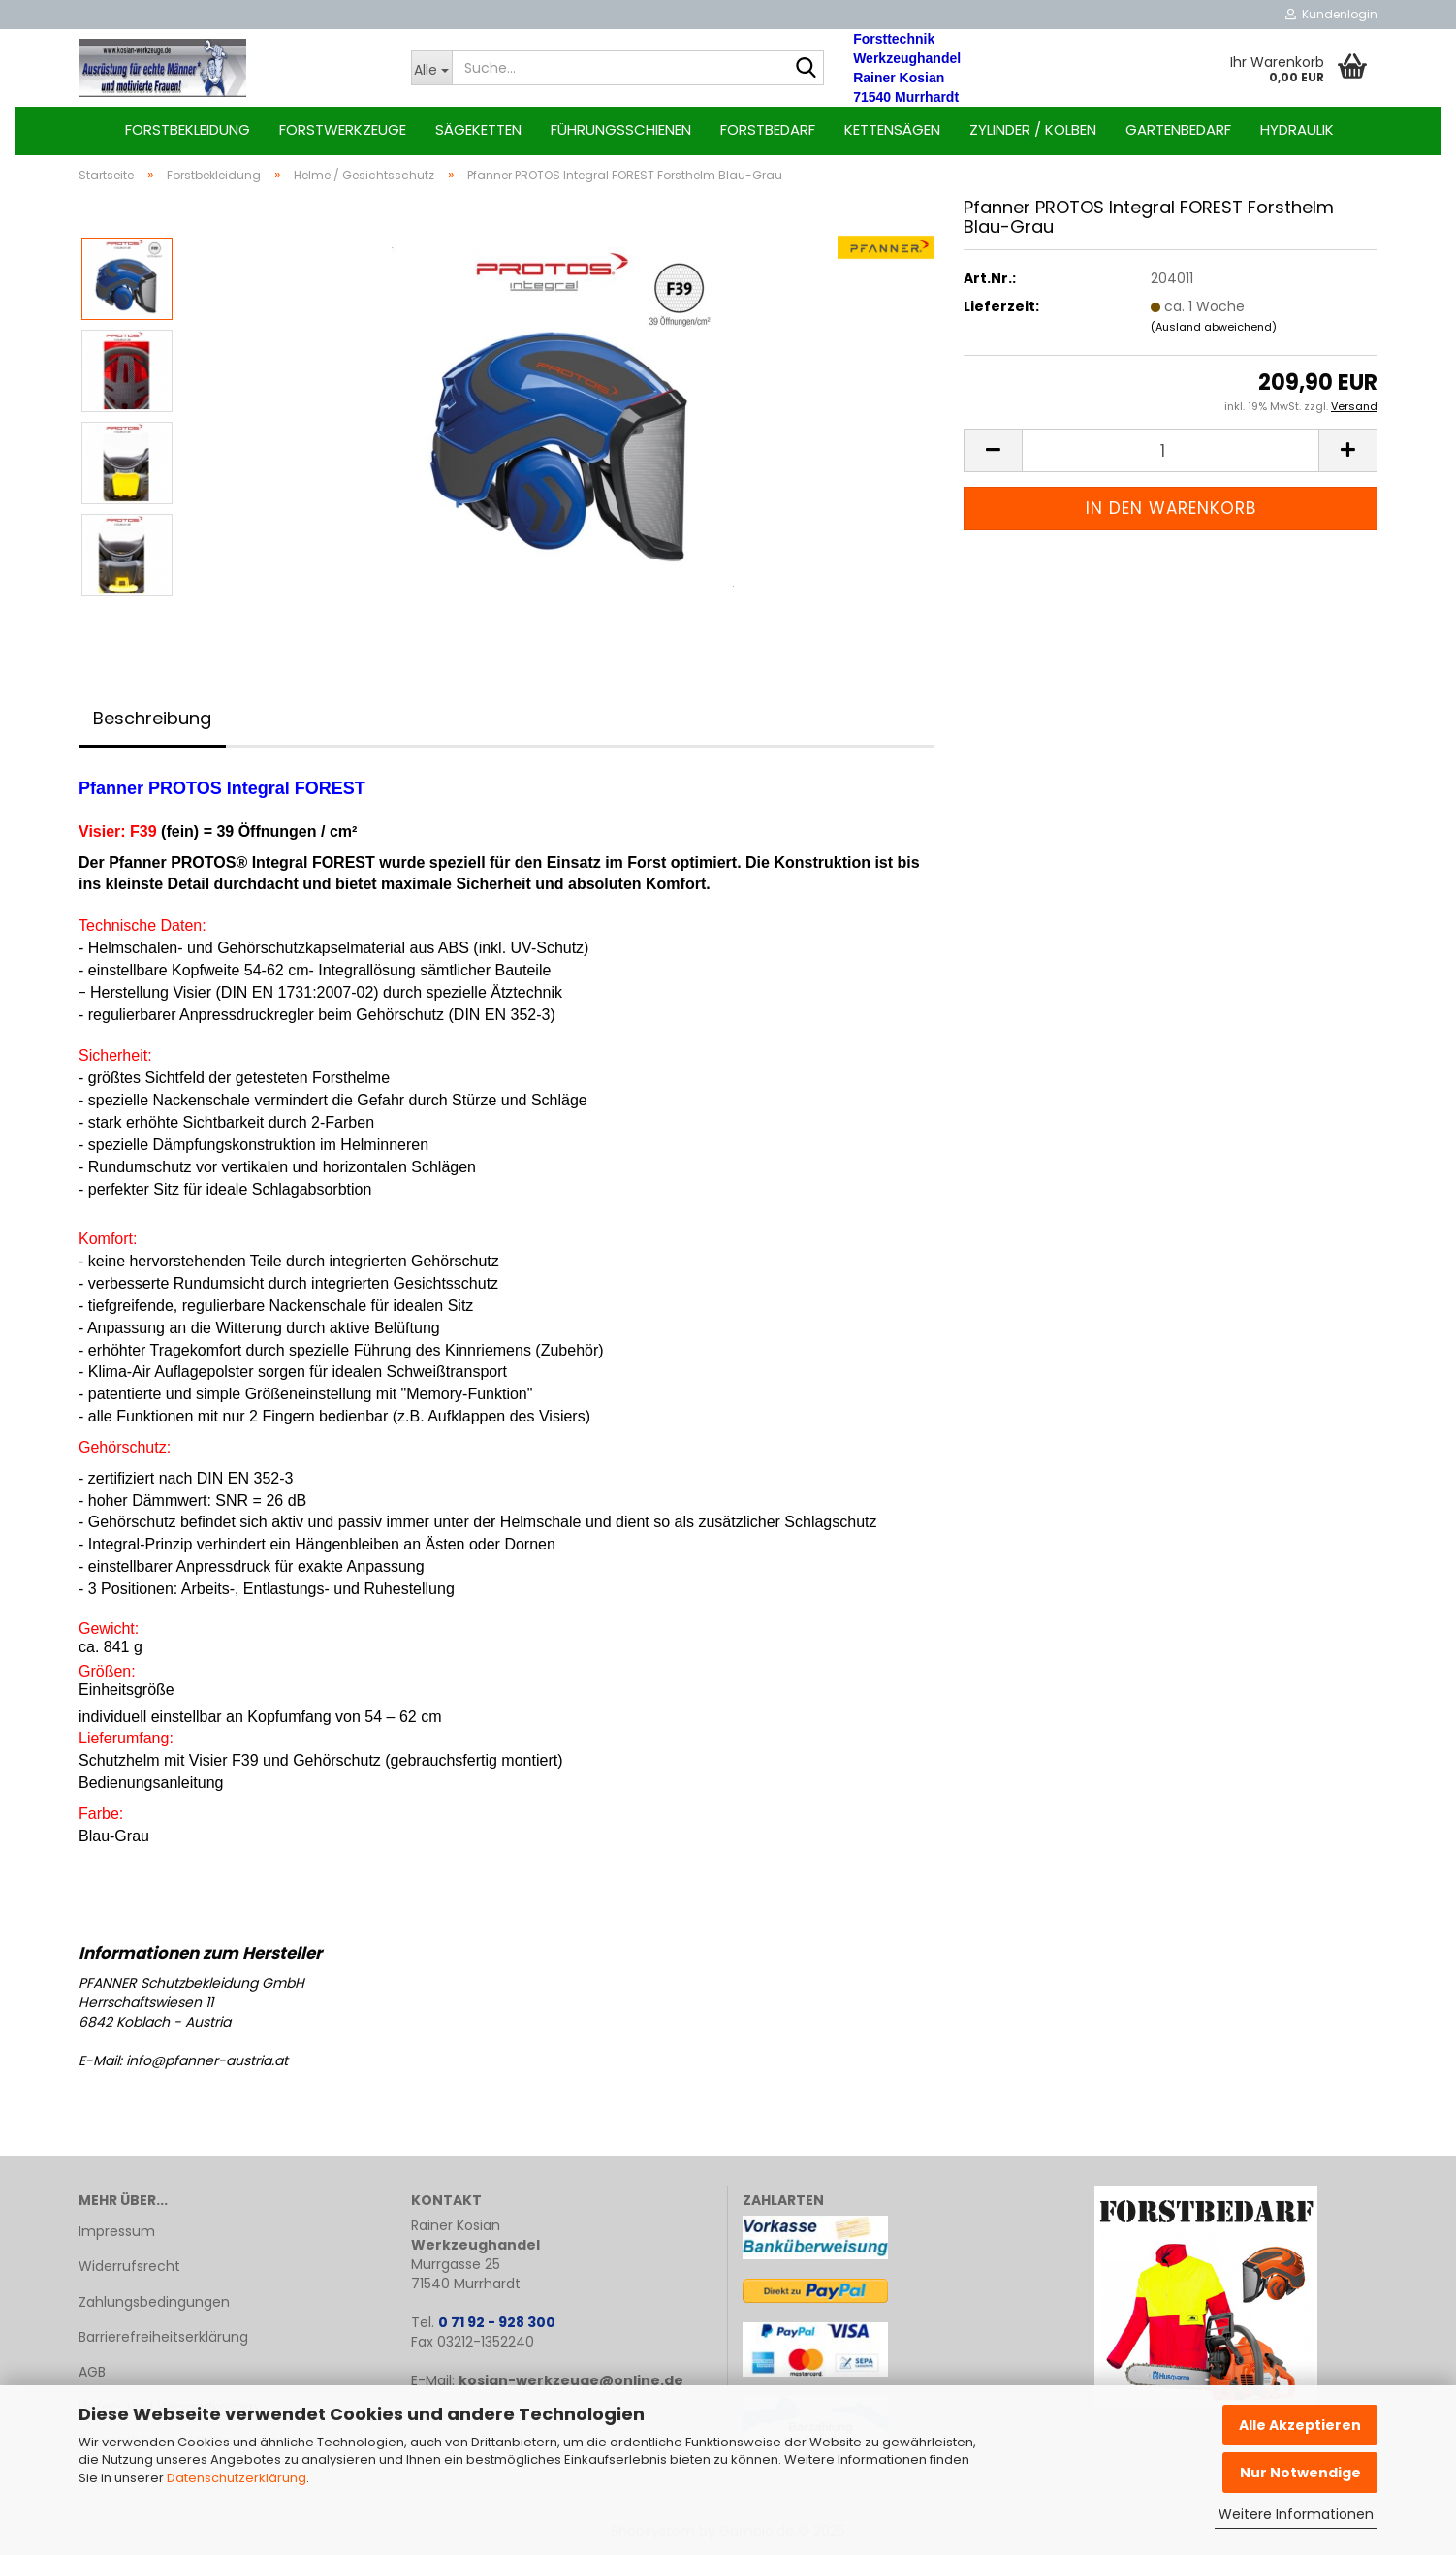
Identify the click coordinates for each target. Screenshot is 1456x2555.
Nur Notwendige (1300, 2472)
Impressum (117, 2231)
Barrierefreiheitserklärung (163, 2337)
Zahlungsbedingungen (154, 2302)
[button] (993, 450)
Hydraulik (1297, 129)
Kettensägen (892, 129)
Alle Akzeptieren (1300, 2425)
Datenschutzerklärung (236, 2478)
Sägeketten (478, 129)
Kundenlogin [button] (1331, 14)
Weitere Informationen (1296, 2514)
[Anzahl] (1170, 450)
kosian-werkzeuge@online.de (571, 2380)
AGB (92, 2371)
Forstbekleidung (187, 129)
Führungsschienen (621, 129)
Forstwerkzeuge (342, 129)
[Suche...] (432, 67)
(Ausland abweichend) (1214, 327)
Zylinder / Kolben (1032, 129)
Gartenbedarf (1178, 129)
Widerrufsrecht (129, 2266)
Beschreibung (152, 718)
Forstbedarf (767, 129)
